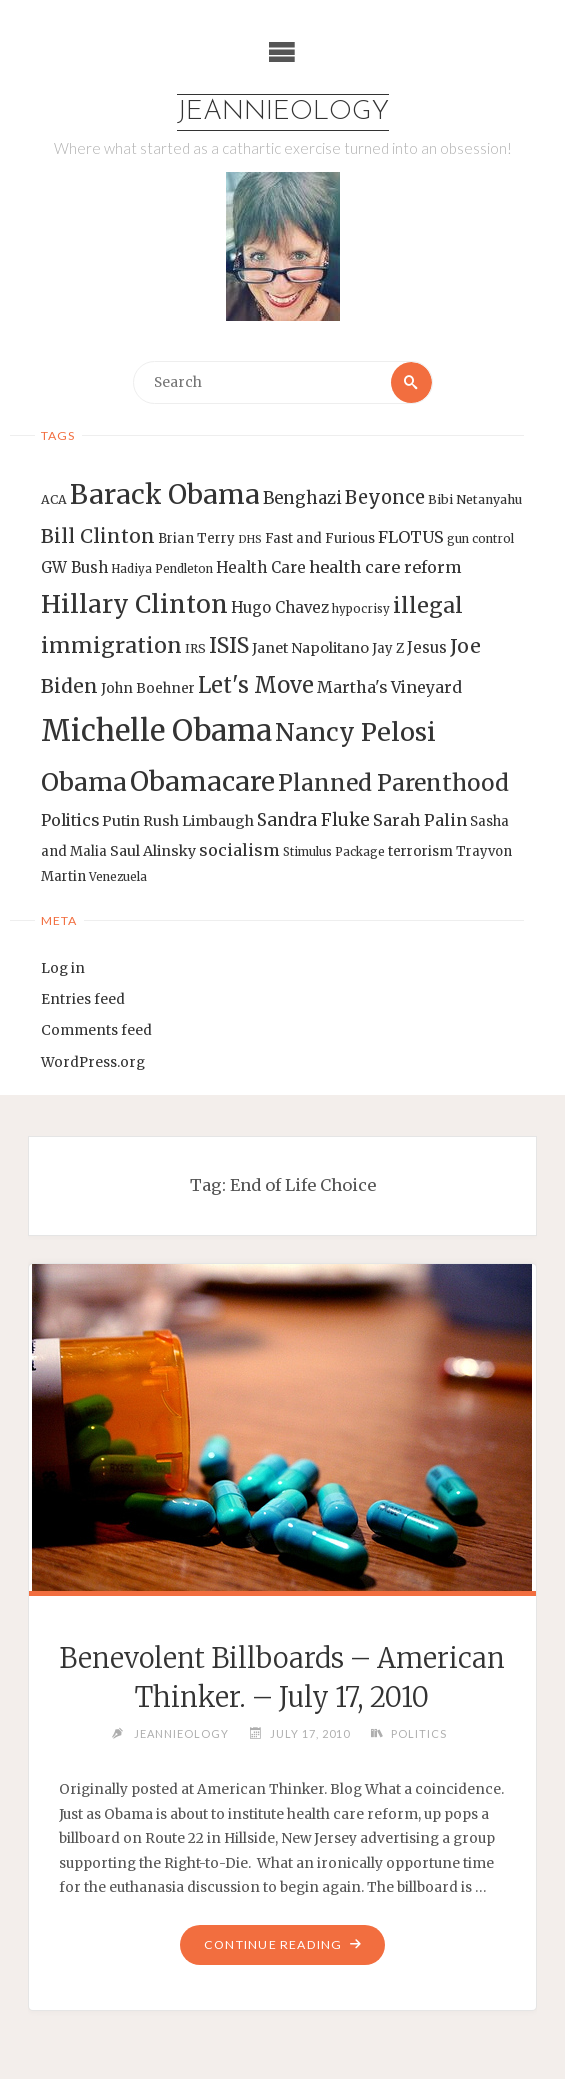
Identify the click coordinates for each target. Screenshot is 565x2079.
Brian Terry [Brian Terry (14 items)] (196, 538)
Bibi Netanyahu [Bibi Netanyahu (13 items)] (475, 499)
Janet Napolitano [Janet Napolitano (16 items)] (310, 648)
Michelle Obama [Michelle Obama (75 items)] (156, 730)
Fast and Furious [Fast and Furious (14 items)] (320, 538)
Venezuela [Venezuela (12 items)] (118, 877)
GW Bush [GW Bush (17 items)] (74, 567)
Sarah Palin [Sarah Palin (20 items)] (420, 820)
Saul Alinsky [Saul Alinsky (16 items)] (153, 851)
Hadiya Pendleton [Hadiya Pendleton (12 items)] (162, 569)
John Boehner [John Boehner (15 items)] (148, 688)
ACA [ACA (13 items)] (54, 499)
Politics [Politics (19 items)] (70, 820)
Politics (419, 1733)
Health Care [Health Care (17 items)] (261, 567)
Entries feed (83, 999)
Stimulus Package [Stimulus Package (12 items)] (334, 852)
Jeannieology (283, 112)
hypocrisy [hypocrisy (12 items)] (361, 609)
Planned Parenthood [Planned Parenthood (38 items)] (393, 783)
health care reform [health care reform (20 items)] (385, 567)
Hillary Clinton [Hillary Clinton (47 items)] (134, 604)
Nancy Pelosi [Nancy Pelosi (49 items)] (355, 732)
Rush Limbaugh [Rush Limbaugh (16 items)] (198, 821)
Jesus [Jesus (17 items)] (427, 647)
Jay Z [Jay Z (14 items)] (388, 648)
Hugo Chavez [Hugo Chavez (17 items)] (280, 607)
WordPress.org (93, 1062)
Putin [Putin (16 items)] (121, 821)
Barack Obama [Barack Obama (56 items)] (165, 494)
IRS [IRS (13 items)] (195, 648)
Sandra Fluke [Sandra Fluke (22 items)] (313, 820)
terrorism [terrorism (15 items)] (420, 851)
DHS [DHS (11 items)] (250, 539)
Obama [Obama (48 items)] (84, 782)
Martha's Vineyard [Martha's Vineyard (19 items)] (389, 687)
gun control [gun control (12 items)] (480, 539)
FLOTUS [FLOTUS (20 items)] (411, 537)
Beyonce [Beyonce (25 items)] (385, 497)
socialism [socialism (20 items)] (239, 850)
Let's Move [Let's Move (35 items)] (256, 685)
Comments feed (96, 1030)
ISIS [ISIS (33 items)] (229, 645)
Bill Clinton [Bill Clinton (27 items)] (98, 536)
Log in (63, 968)
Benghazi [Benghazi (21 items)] (302, 498)
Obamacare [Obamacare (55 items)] (202, 781)
